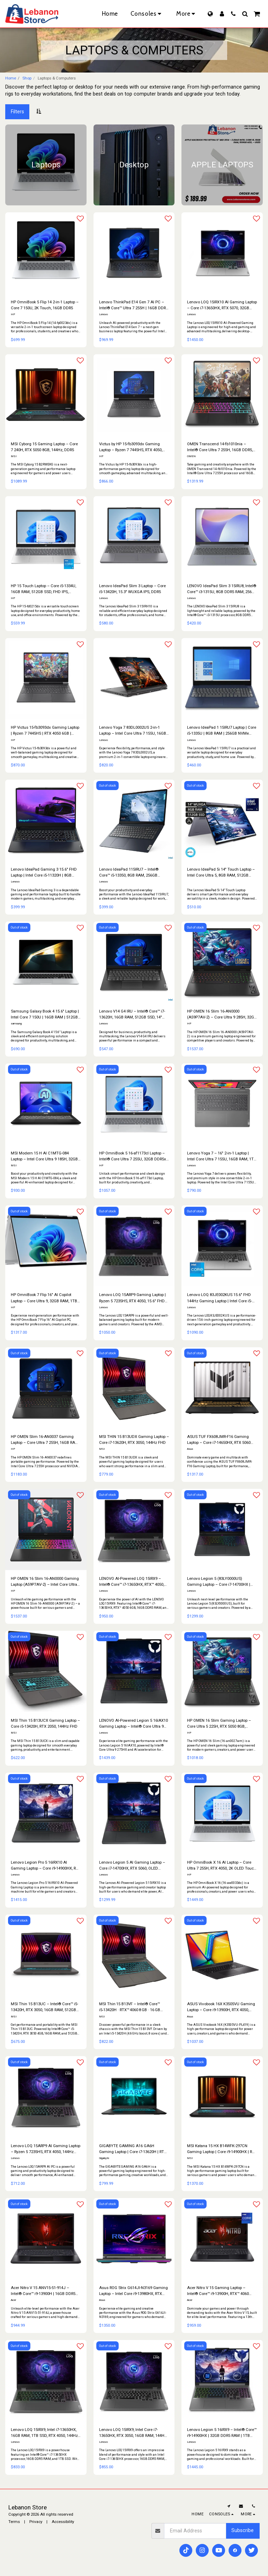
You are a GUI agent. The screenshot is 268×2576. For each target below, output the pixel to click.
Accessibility (63, 2521)
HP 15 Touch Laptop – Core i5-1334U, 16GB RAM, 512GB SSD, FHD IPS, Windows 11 (43, 589)
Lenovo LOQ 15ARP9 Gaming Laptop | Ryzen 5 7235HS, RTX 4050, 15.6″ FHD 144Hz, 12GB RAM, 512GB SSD (132, 1298)
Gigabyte (104, 2158)
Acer (13, 2300)
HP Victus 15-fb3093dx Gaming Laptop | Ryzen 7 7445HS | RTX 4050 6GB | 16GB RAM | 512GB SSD (45, 730)
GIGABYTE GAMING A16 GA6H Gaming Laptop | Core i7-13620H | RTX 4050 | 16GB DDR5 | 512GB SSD (132, 2149)
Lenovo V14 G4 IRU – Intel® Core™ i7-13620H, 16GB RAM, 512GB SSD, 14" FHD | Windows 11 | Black (132, 1014)
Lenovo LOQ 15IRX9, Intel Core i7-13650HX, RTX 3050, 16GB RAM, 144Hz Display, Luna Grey (132, 2433)
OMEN (191, 456)
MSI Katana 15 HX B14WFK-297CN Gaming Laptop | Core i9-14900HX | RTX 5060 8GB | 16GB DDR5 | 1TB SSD (222, 2149)
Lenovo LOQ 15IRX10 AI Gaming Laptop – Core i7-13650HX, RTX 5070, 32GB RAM (222, 305)
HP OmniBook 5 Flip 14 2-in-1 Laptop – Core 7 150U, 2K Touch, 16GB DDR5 (45, 305)
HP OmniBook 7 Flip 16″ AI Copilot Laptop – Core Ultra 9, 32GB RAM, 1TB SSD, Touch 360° (44, 1298)
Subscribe (242, 2530)
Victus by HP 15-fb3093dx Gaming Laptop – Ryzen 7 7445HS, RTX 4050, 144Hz (130, 447)
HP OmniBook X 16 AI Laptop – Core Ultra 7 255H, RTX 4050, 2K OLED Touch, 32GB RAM (222, 1865)
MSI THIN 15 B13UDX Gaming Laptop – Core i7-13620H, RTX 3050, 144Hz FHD (134, 1439)
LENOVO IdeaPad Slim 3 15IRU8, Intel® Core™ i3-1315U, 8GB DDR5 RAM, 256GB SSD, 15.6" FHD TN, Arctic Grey (222, 589)
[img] (222, 820)
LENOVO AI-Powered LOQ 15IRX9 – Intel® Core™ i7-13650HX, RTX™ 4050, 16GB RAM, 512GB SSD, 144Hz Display (132, 1582)
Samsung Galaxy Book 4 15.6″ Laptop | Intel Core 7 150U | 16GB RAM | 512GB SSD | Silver (45, 1014)
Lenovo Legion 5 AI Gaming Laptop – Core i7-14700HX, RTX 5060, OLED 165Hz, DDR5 (132, 1865)
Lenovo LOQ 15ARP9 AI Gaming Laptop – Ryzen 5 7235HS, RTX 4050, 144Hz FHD (45, 2149)
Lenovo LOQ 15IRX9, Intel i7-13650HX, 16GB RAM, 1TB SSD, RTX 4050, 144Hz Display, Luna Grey (44, 2433)
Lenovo (103, 314)
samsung (16, 1023)
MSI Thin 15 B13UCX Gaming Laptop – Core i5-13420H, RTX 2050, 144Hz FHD (45, 1723)
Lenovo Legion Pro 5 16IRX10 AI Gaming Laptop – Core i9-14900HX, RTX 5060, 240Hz (46, 1865)
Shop (26, 78)
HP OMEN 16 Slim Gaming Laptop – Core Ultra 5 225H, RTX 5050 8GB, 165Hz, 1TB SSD (219, 1723)
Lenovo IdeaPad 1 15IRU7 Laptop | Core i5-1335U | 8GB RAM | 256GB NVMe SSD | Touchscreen (221, 730)
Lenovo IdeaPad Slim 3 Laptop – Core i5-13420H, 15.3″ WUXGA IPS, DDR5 (132, 588)
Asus (190, 1448)
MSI (14, 456)
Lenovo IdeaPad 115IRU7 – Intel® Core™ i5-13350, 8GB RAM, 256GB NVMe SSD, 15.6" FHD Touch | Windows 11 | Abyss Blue (128, 872)
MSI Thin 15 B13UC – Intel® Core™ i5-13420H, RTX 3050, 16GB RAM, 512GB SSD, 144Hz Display (44, 2007)
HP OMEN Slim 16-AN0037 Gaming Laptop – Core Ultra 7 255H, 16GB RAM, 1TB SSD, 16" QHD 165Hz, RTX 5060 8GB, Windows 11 (45, 1440)
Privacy (35, 2521)
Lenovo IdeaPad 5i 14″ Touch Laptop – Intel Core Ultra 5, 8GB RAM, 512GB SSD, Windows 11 (221, 872)
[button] (233, 14)
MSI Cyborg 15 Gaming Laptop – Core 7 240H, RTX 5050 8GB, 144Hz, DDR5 (44, 446)
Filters (17, 111)
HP (13, 314)
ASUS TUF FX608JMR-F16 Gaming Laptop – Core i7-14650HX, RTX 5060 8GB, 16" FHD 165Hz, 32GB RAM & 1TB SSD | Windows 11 (221, 1440)
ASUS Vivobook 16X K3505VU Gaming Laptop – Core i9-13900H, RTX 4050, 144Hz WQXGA (221, 2007)
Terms (14, 2521)
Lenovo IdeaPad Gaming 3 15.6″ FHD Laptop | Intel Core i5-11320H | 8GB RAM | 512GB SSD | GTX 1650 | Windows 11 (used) (44, 872)
